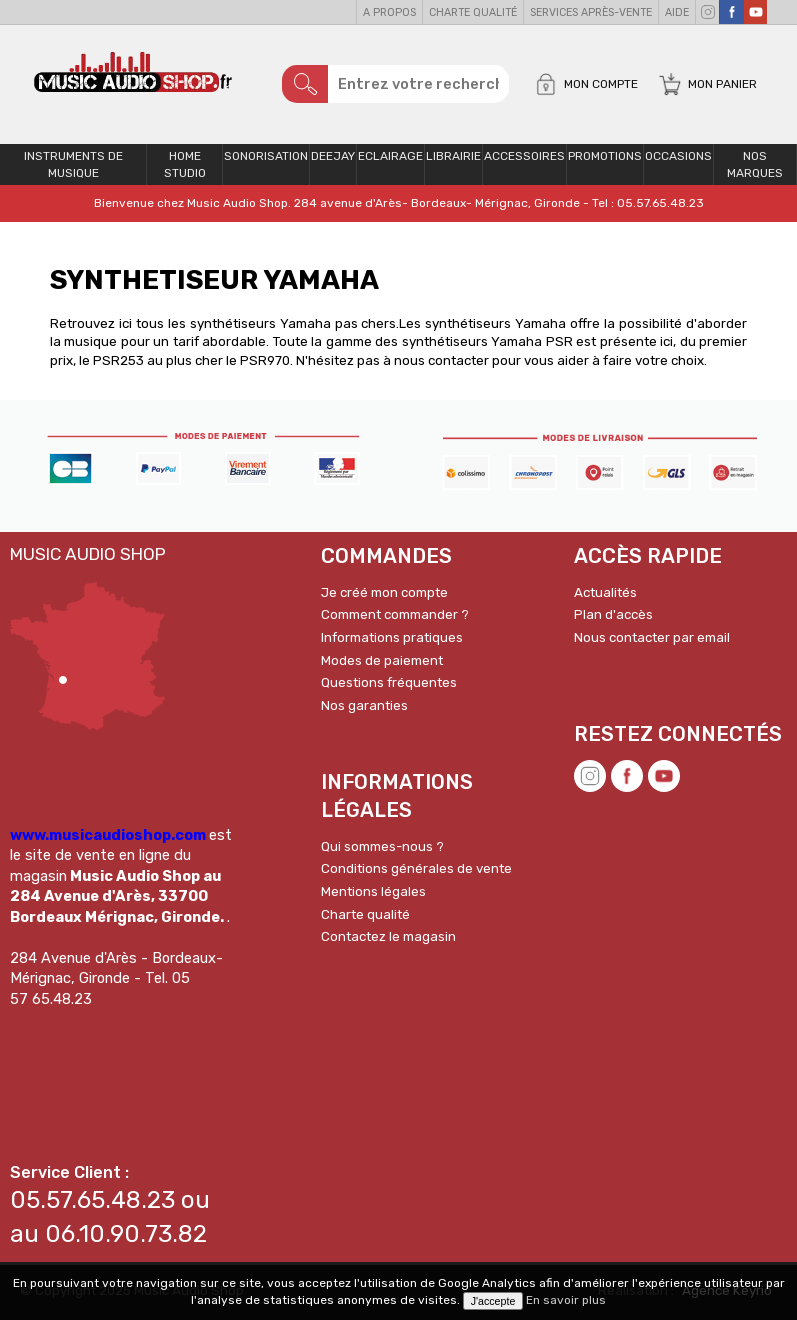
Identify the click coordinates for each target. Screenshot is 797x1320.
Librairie (453, 156)
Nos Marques (755, 164)
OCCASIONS (678, 156)
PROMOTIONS (605, 156)
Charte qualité (473, 12)
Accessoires (524, 156)
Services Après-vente (591, 12)
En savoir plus (566, 1300)
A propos (389, 12)
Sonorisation (266, 156)
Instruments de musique (73, 164)
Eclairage (390, 156)
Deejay (333, 156)
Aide (677, 12)
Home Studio (185, 164)
